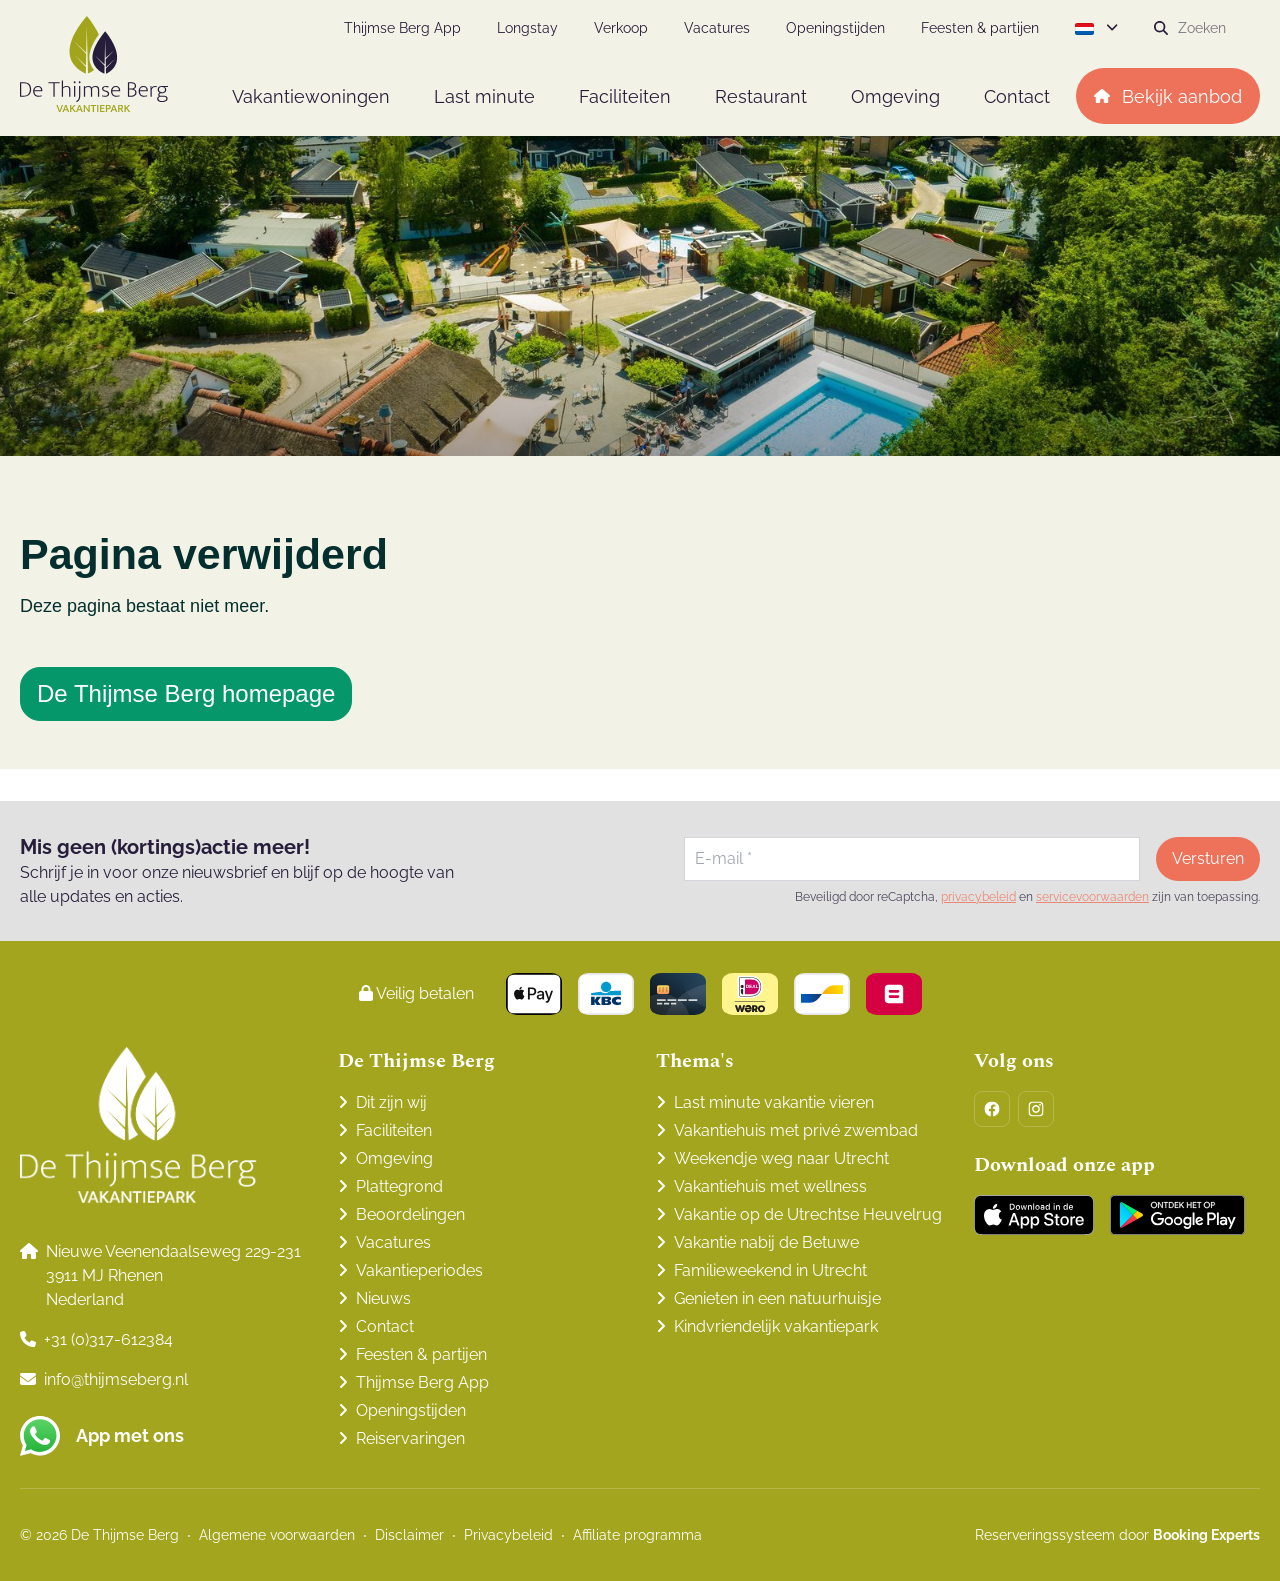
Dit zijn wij (391, 1102)
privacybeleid (978, 897)
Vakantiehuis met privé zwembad (796, 1130)
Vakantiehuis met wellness (770, 1186)
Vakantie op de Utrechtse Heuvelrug (808, 1214)
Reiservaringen (410, 1438)
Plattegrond (399, 1186)
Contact (385, 1326)
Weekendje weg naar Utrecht (781, 1158)
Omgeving (394, 1158)
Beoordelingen (410, 1214)
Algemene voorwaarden (277, 1535)
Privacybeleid (508, 1535)
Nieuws (383, 1298)
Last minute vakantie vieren (774, 1102)
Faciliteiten (394, 1130)
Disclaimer (409, 1535)
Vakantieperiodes (419, 1270)
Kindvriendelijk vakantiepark (776, 1326)
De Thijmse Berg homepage (186, 693)
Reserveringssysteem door (1117, 1535)
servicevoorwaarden (1092, 897)
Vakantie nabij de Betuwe (766, 1242)
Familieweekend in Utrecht (770, 1270)
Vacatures (393, 1242)
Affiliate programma (637, 1535)
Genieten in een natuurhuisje (777, 1298)
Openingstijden (411, 1410)
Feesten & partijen (421, 1354)
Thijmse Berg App (422, 1382)
